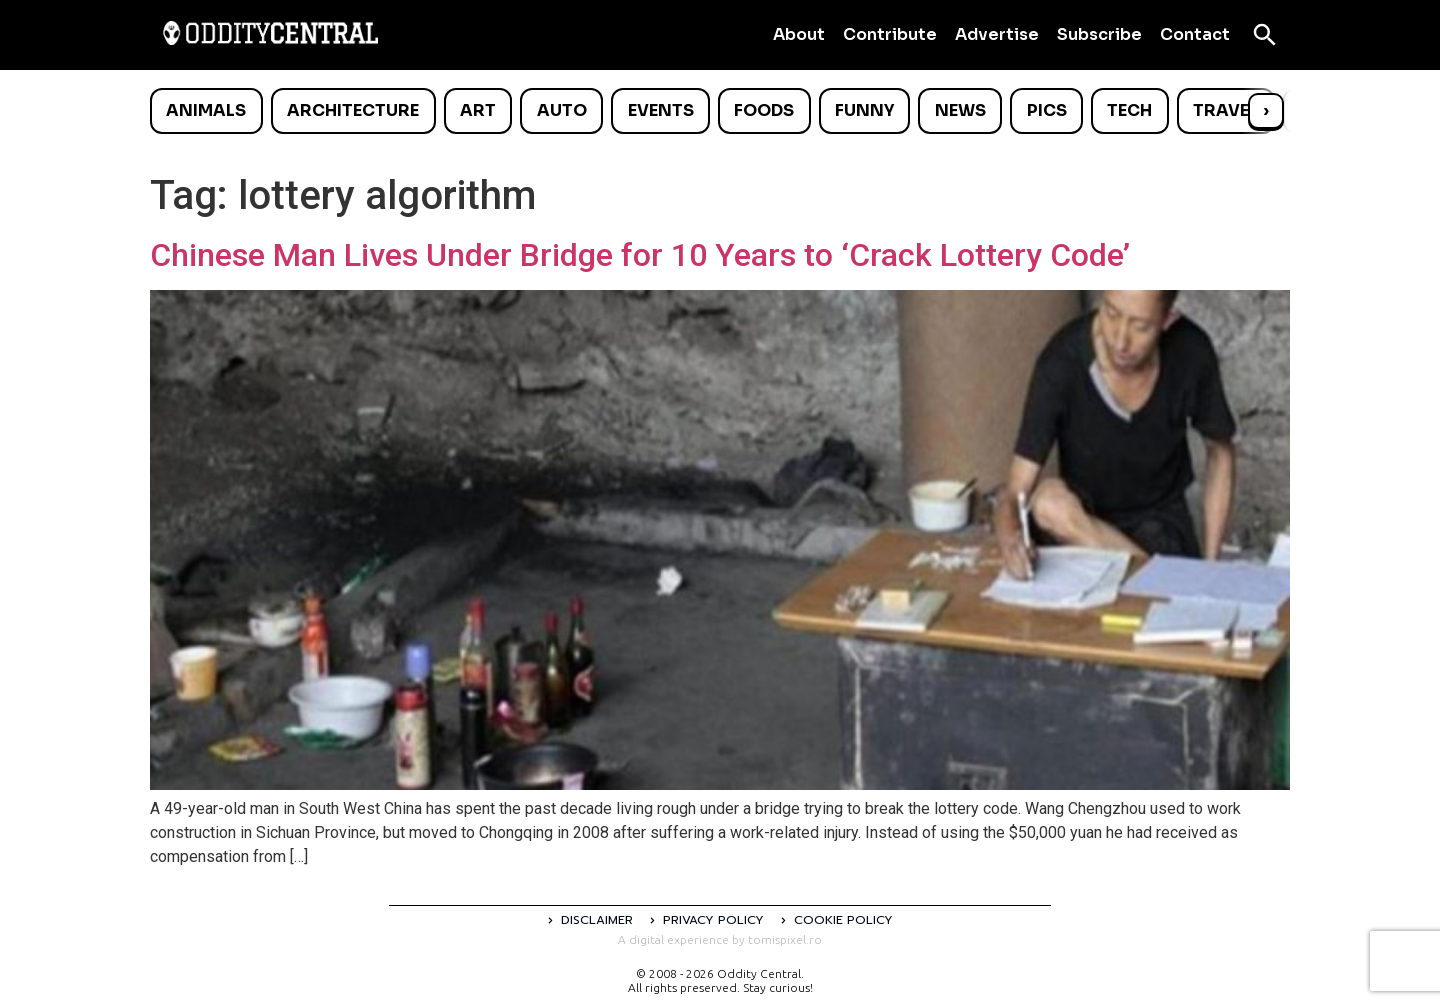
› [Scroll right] (1266, 110)
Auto (562, 110)
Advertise (997, 34)
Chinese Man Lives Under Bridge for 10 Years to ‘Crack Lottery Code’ (640, 255)
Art (478, 110)
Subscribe (1099, 34)
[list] (720, 111)
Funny (864, 110)
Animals (206, 110)
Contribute (890, 34)
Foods (764, 110)
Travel (1225, 110)
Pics (1047, 110)
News (960, 110)
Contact (1195, 34)
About (799, 34)
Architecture (353, 110)
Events (661, 110)
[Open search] (1265, 35)
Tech (1129, 110)
